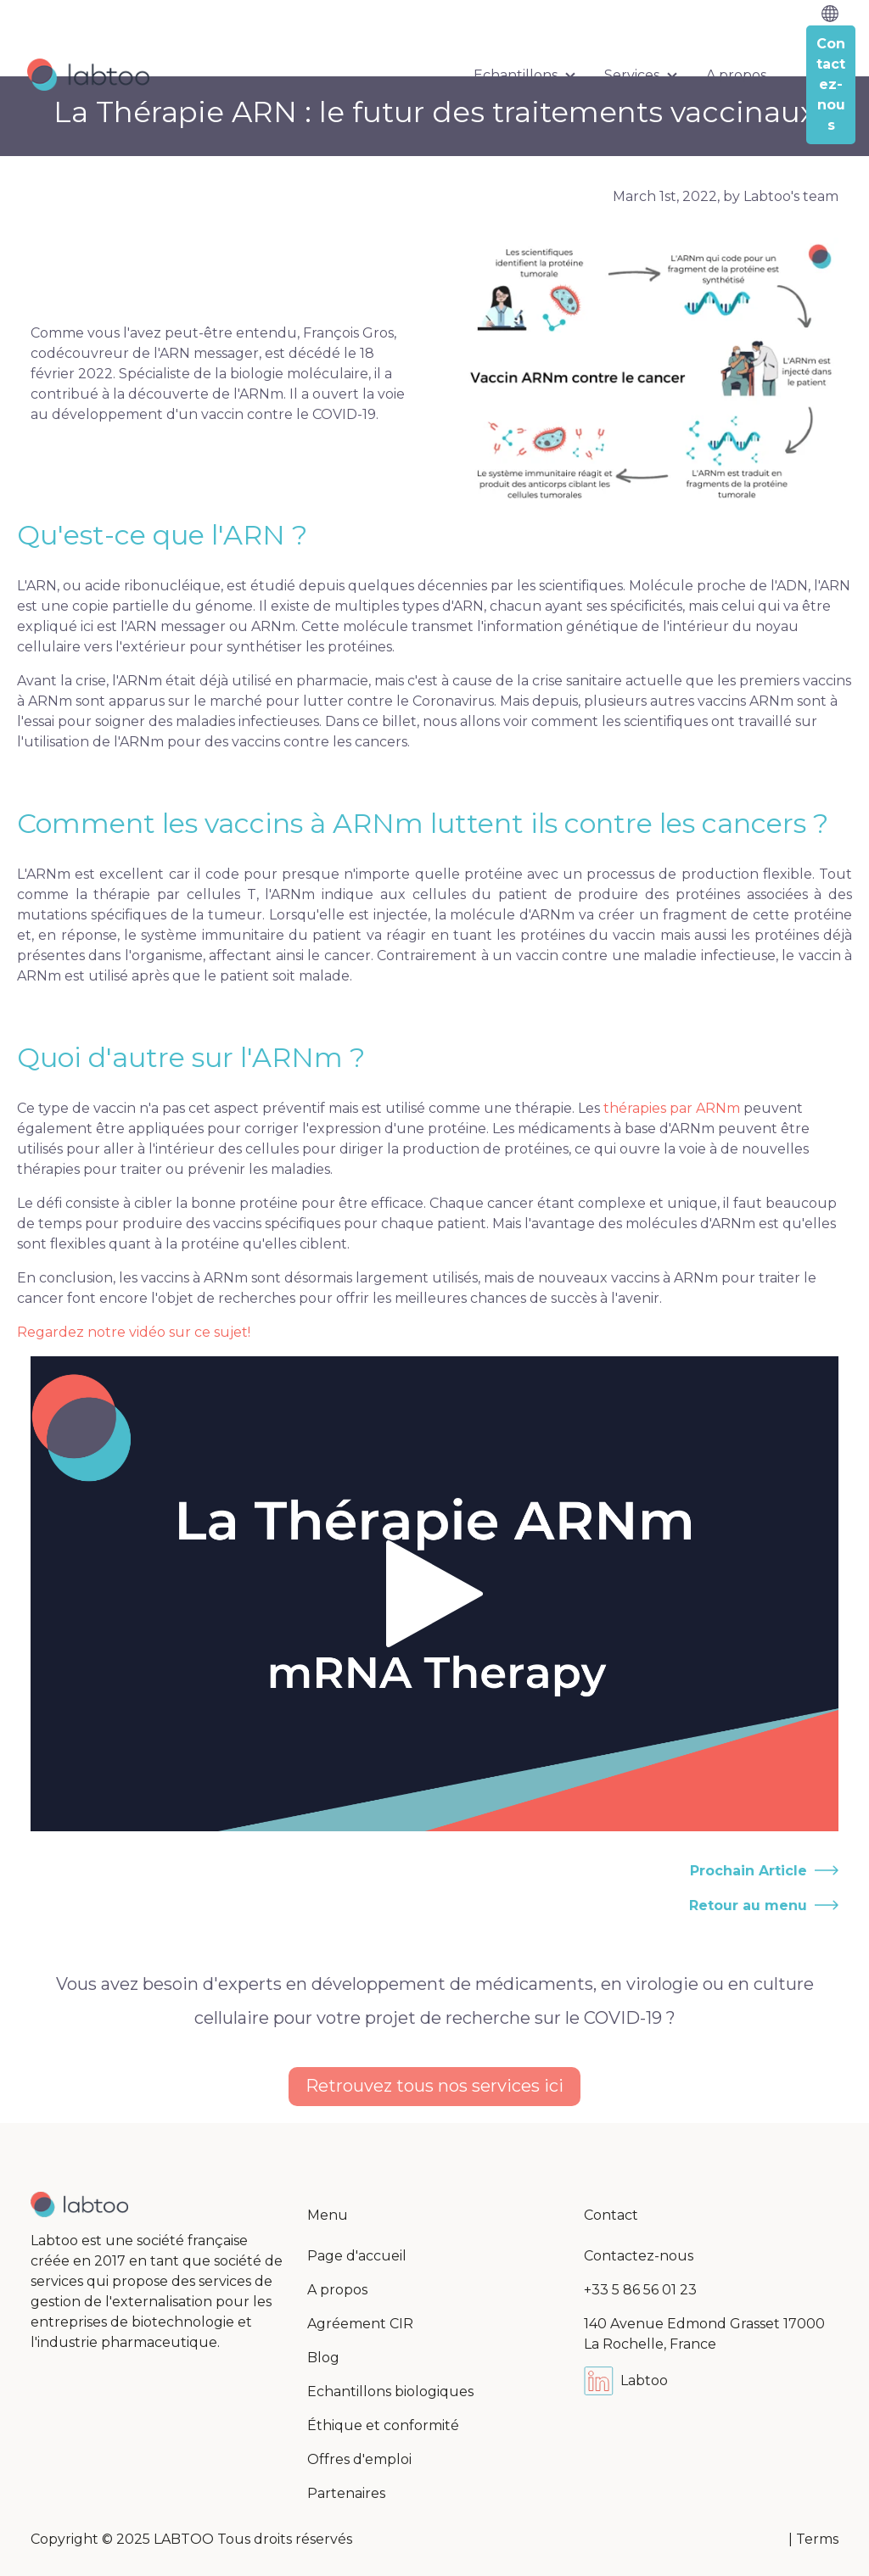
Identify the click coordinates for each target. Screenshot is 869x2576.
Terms (817, 2539)
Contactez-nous (638, 2256)
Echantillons (516, 75)
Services (631, 75)
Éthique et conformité (383, 2425)
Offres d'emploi (359, 2459)
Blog (323, 2358)
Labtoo (626, 2380)
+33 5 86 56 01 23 (640, 2290)
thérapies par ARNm (671, 1108)
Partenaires (346, 2493)
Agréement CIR (360, 2324)
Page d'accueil (356, 2256)
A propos (736, 75)
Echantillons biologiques (390, 2391)
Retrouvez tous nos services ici (434, 2086)
